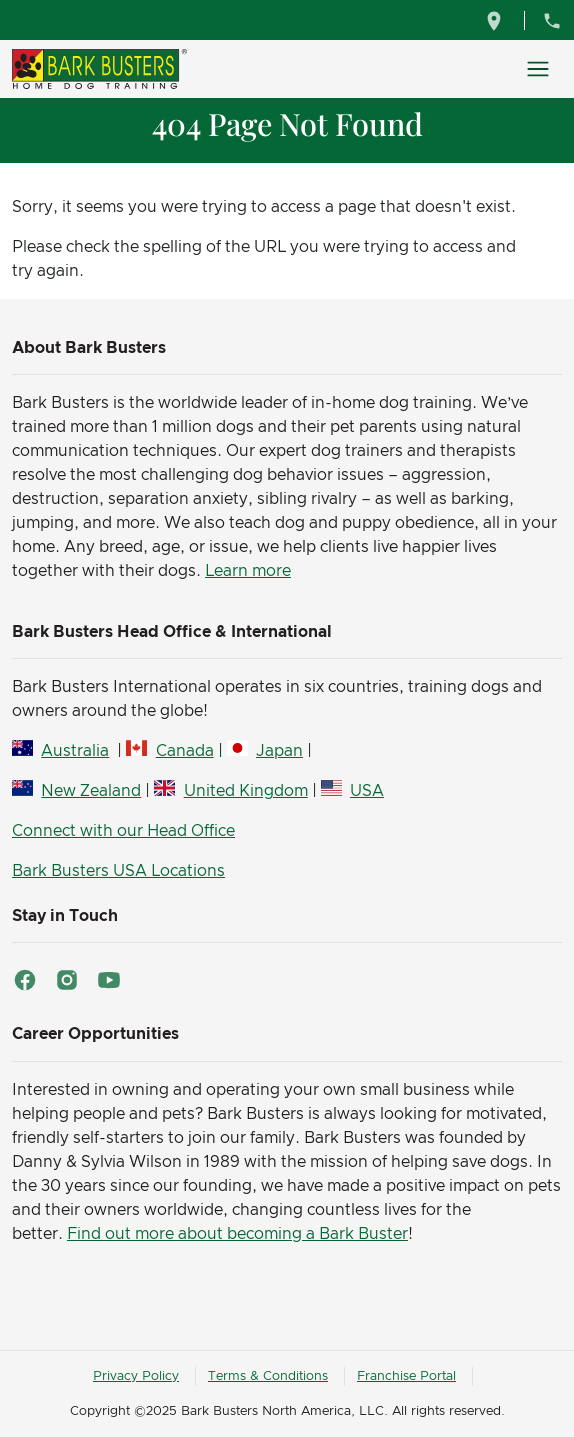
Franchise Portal (406, 1376)
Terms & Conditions (268, 1376)
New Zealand (91, 791)
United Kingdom (246, 791)
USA (367, 791)
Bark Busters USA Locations (118, 871)
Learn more (248, 571)
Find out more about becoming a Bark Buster (237, 1234)
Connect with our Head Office (123, 831)
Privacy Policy (136, 1376)
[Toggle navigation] (538, 69)
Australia (75, 751)
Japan (279, 751)
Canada (185, 751)
